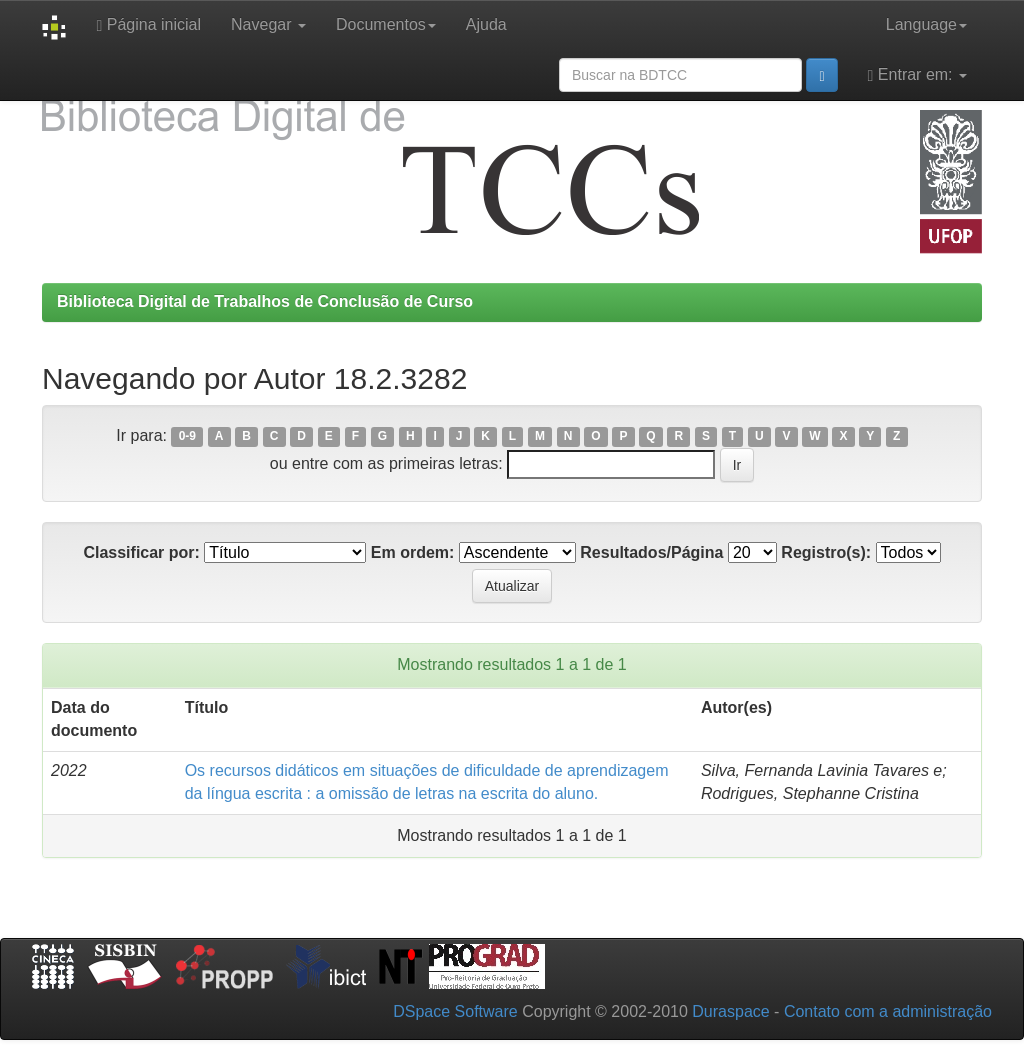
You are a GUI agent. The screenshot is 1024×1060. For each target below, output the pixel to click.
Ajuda (486, 24)
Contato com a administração (888, 1011)
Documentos (386, 24)
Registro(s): (826, 552)
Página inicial (148, 25)
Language (926, 24)
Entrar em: (917, 75)
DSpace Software (455, 1011)
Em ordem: (413, 552)
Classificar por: (141, 552)
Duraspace (730, 1011)
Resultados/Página (651, 552)
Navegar (268, 24)
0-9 (187, 437)
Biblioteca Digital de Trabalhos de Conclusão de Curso (265, 301)
